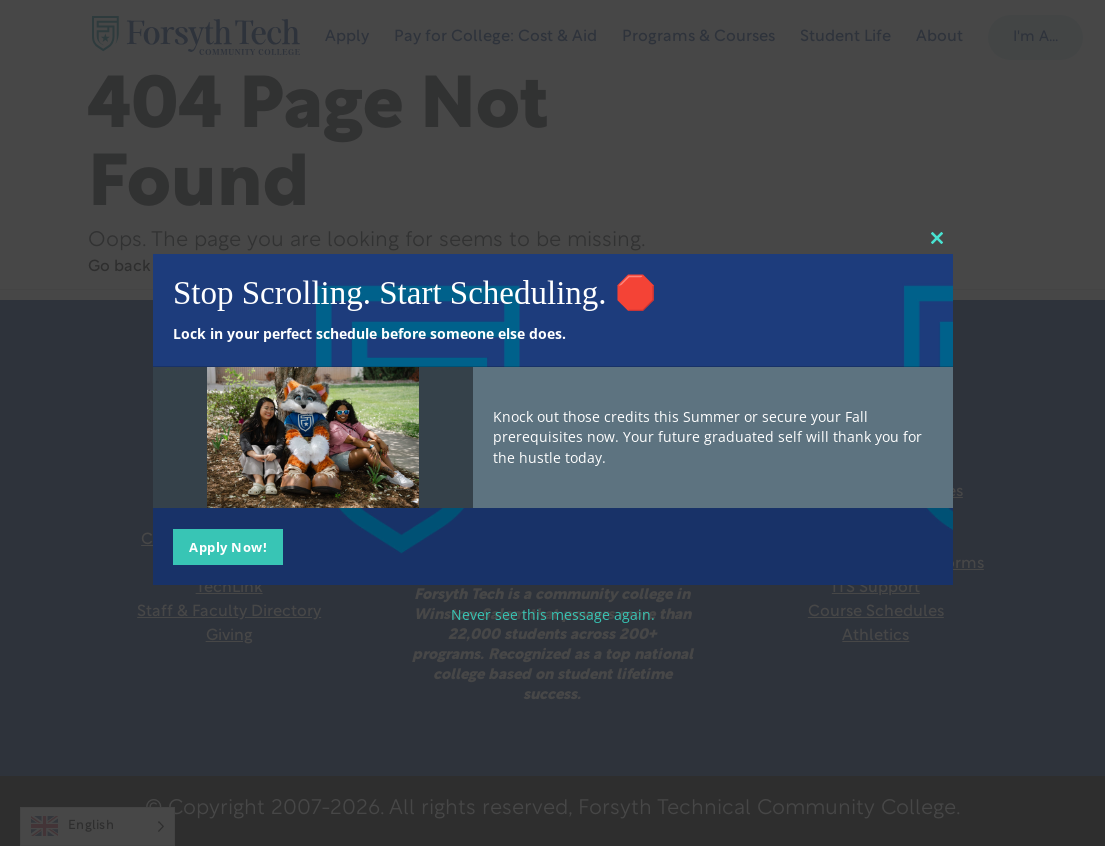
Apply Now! (228, 546)
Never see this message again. (553, 613)
